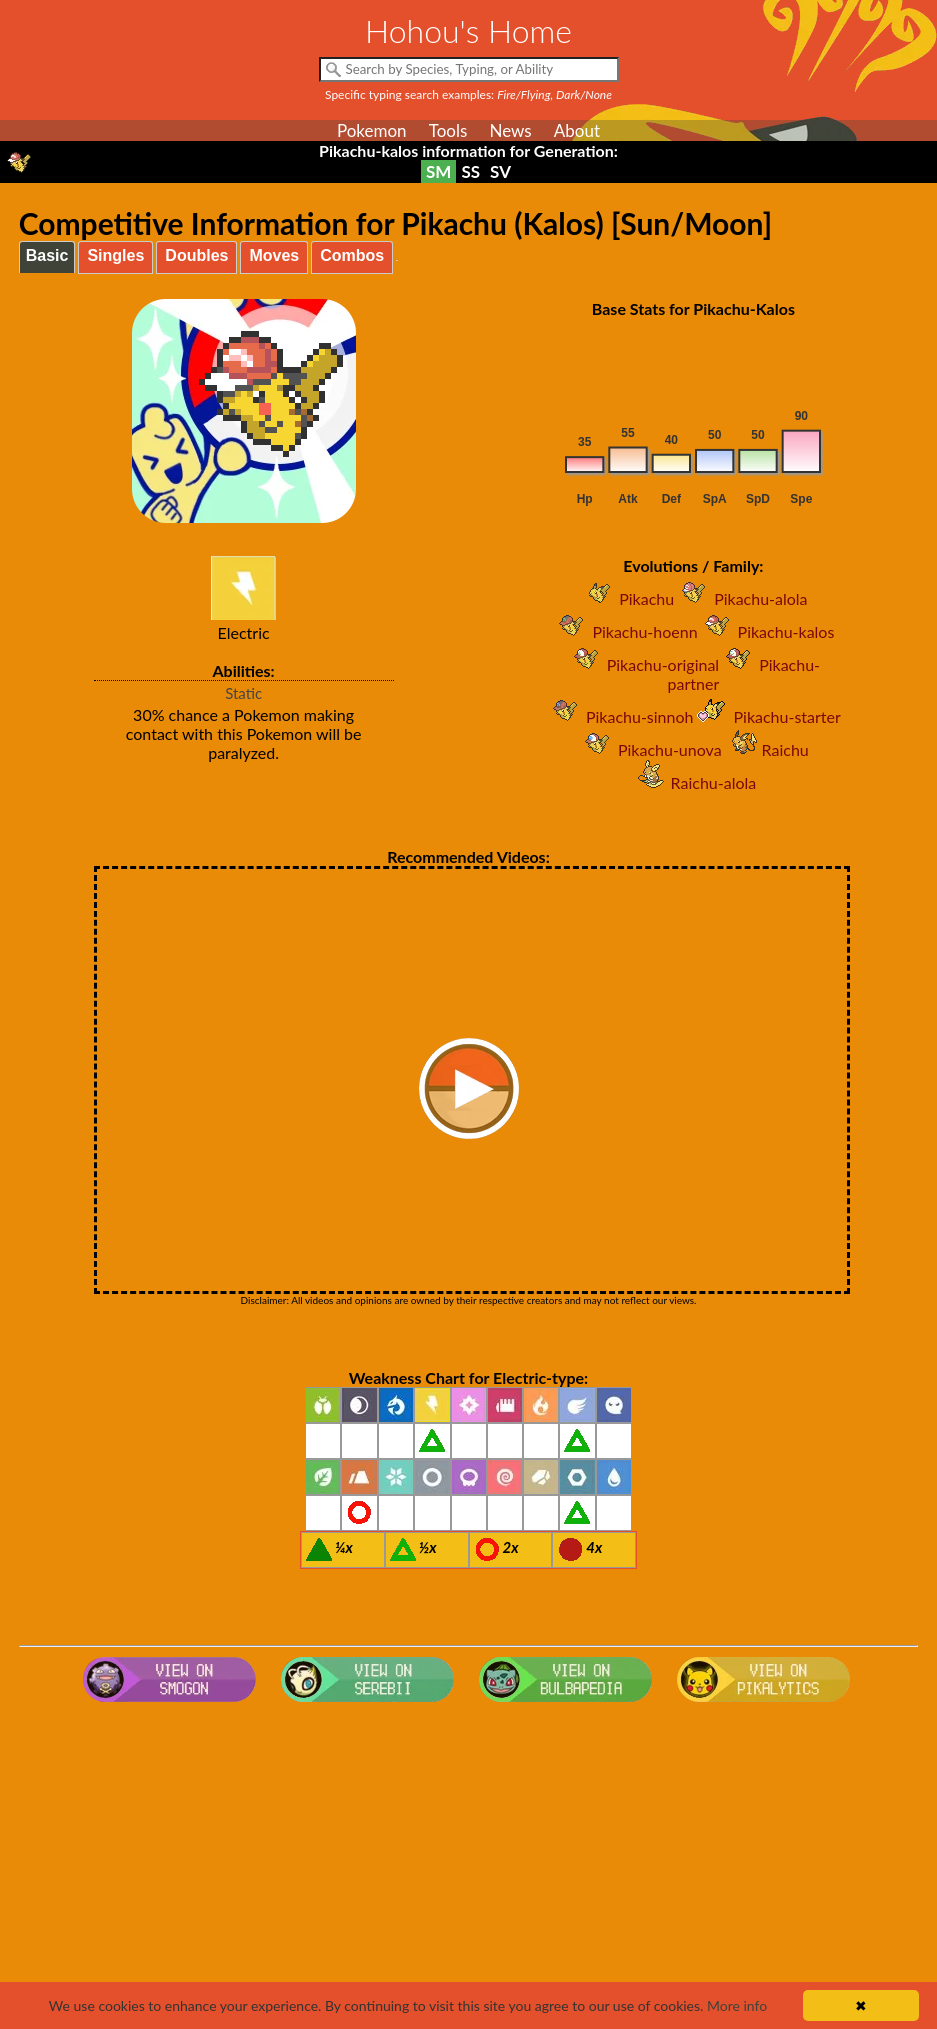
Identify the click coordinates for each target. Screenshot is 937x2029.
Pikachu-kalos (766, 631)
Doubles (196, 255)
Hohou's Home (468, 30)
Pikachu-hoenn (624, 631)
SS (470, 171)
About (577, 130)
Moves (274, 255)
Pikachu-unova (650, 749)
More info (737, 2005)
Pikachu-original (643, 664)
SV (500, 171)
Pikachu (626, 598)
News (510, 130)
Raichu (765, 749)
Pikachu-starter (766, 716)
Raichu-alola (694, 782)
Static (243, 693)
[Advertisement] (469, 1870)
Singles (115, 255)
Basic (47, 255)
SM (438, 171)
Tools (448, 130)
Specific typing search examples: (468, 94)
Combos (352, 255)
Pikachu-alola (740, 598)
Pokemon (372, 130)
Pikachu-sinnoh (620, 716)
